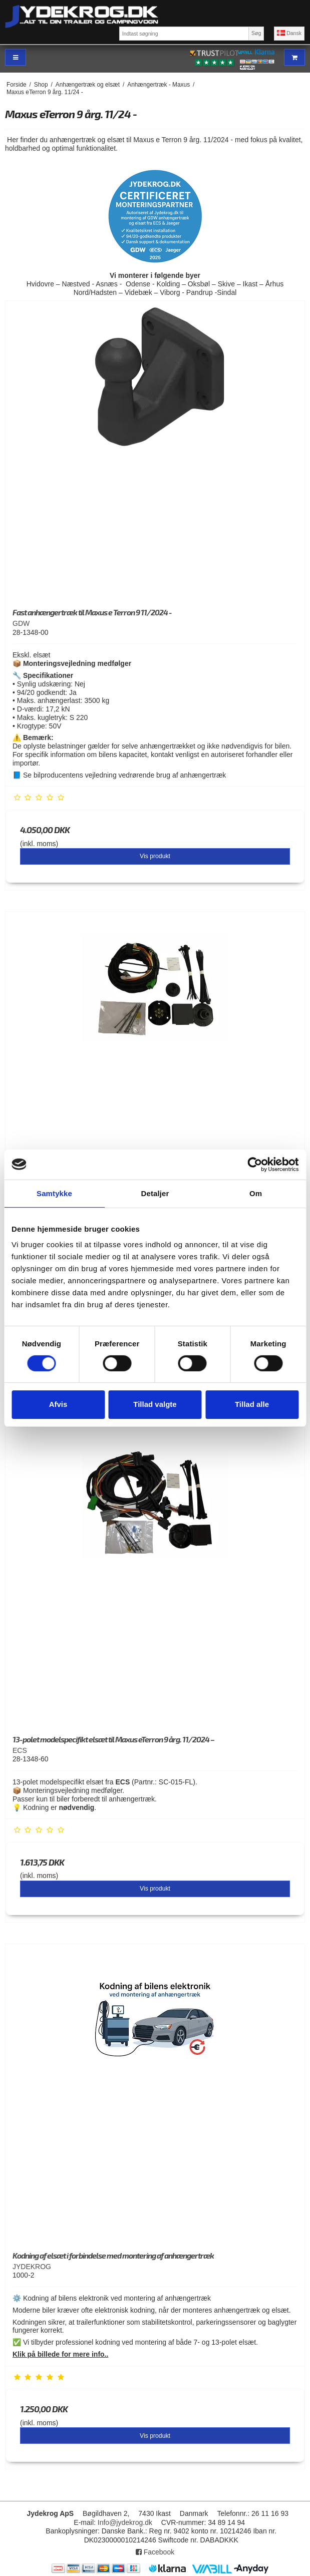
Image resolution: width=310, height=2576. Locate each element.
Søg (256, 33)
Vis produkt (155, 856)
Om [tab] (255, 1193)
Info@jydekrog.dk (125, 2522)
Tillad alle (252, 1404)
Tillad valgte (154, 1404)
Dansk (289, 33)
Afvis (58, 1404)
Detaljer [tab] (155, 1193)
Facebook (155, 2552)
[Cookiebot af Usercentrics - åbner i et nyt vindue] (254, 1164)
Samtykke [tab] (54, 1193)
